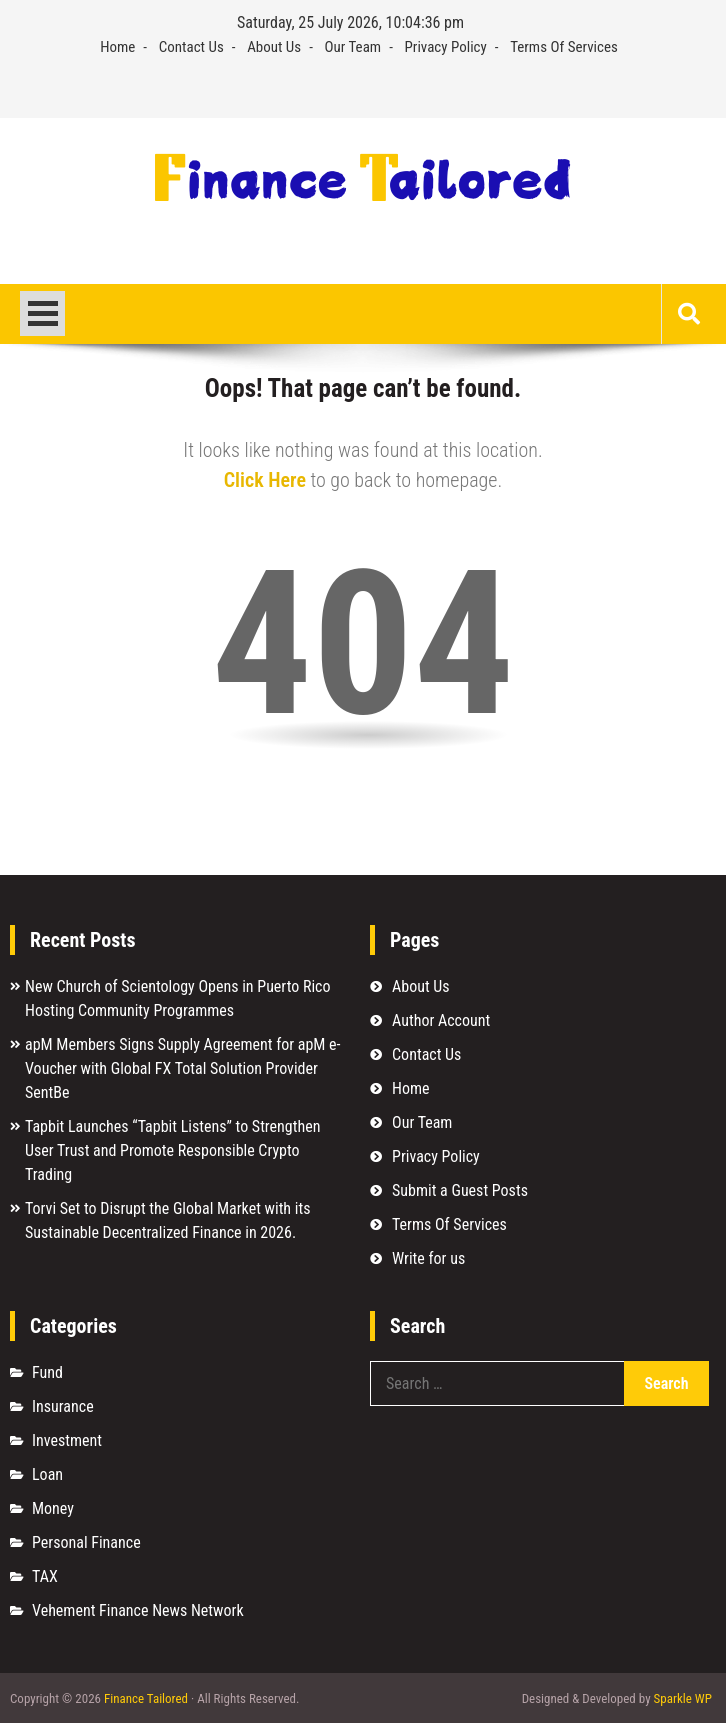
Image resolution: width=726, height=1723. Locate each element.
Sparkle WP (683, 1698)
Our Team (353, 47)
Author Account (441, 1020)
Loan (47, 1474)
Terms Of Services (564, 47)
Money (53, 1508)
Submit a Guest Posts (460, 1190)
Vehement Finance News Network (138, 1610)
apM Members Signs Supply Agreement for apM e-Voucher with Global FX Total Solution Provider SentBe (183, 1068)
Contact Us (191, 47)
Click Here (265, 480)
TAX (45, 1576)
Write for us (428, 1258)
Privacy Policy (446, 47)
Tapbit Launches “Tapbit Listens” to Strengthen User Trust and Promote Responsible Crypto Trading (172, 1150)
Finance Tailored (146, 1698)
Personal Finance (86, 1542)
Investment (67, 1440)
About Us (274, 47)
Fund (47, 1372)
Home (117, 47)
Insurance (63, 1406)
